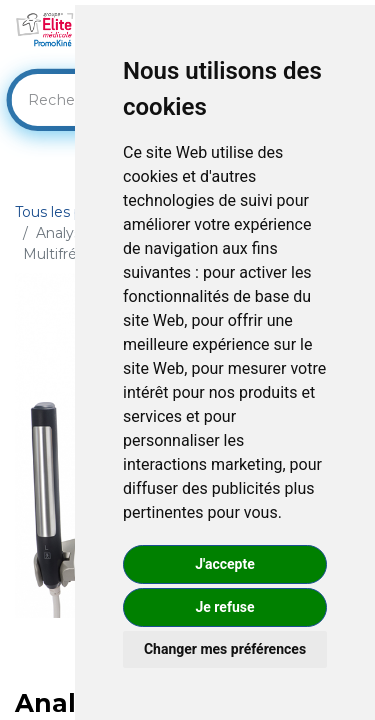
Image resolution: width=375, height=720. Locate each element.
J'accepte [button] (225, 564)
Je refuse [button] (224, 607)
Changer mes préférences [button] (225, 649)
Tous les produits (73, 212)
